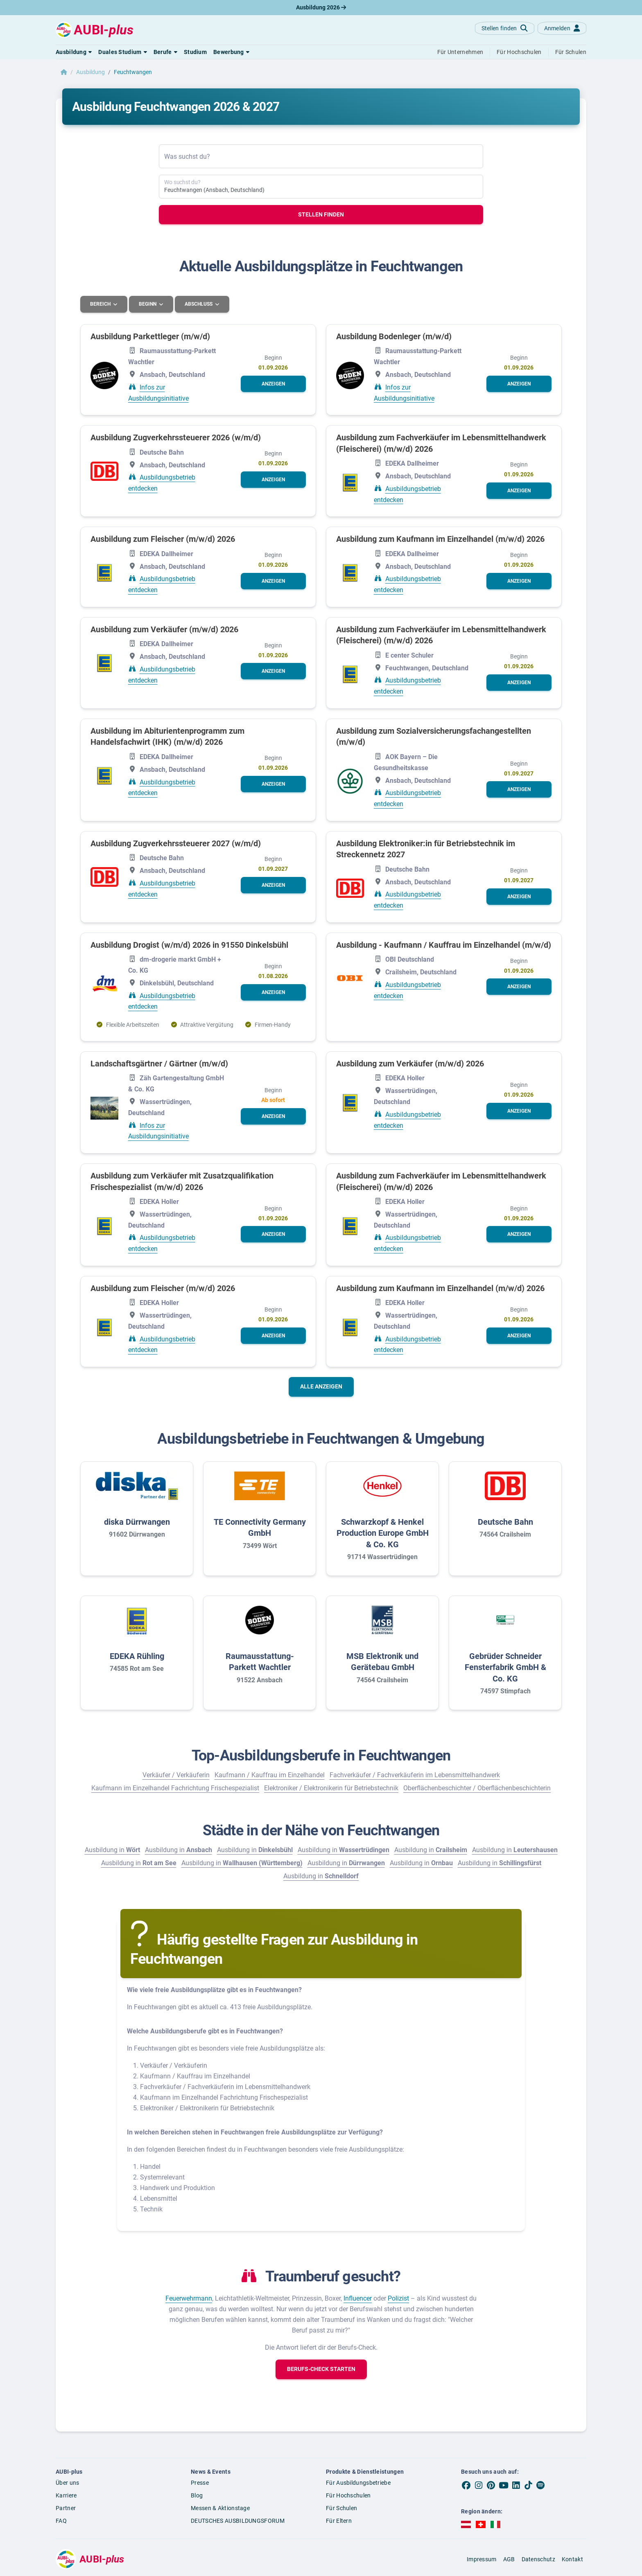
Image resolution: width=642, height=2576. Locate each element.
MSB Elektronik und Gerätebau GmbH (382, 1661)
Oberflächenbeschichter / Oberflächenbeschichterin (477, 1788)
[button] (74, 52)
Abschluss (200, 304)
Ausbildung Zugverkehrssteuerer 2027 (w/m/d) (175, 843)
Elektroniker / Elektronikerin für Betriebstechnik (331, 1788)
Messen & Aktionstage (220, 2507)
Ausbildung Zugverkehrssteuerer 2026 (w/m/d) (175, 437)
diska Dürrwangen (137, 1521)
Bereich (101, 304)
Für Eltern (339, 2520)
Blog (197, 2495)
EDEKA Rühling (137, 1656)
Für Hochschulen (348, 2495)
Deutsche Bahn (505, 1521)
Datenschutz (538, 2559)
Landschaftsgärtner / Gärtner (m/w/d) (159, 1063)
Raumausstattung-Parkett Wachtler (260, 1661)
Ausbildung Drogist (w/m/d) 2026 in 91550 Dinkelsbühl (189, 944)
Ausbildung (90, 72)
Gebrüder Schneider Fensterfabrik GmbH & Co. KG (505, 1667)
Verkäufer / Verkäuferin (176, 1774)
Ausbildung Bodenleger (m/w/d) (394, 336)
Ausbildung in (112, 1849)
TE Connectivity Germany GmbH (260, 1527)
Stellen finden (321, 214)
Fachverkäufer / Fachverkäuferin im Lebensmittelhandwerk (415, 1774)
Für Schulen (341, 2507)
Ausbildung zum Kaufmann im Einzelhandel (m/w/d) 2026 (440, 539)
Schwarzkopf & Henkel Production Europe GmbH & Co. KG (383, 1533)
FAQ (61, 2520)
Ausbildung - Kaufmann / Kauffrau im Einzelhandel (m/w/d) (443, 944)
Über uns (67, 2482)
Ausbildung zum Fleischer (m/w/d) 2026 (162, 539)
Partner (66, 2507)
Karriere (66, 2495)
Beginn (149, 304)
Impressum (482, 2559)
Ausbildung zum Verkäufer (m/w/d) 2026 (164, 629)
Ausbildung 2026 (321, 7)
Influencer (358, 2298)
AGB (509, 2559)
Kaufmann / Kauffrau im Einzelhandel (270, 1774)
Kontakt (572, 2559)
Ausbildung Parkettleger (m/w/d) (150, 336)
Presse (200, 2482)
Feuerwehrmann (188, 2298)
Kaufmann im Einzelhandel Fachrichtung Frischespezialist (175, 1788)
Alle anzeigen (321, 1386)
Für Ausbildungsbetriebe (358, 2482)
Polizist (398, 2298)
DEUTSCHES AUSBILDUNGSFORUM (238, 2520)
